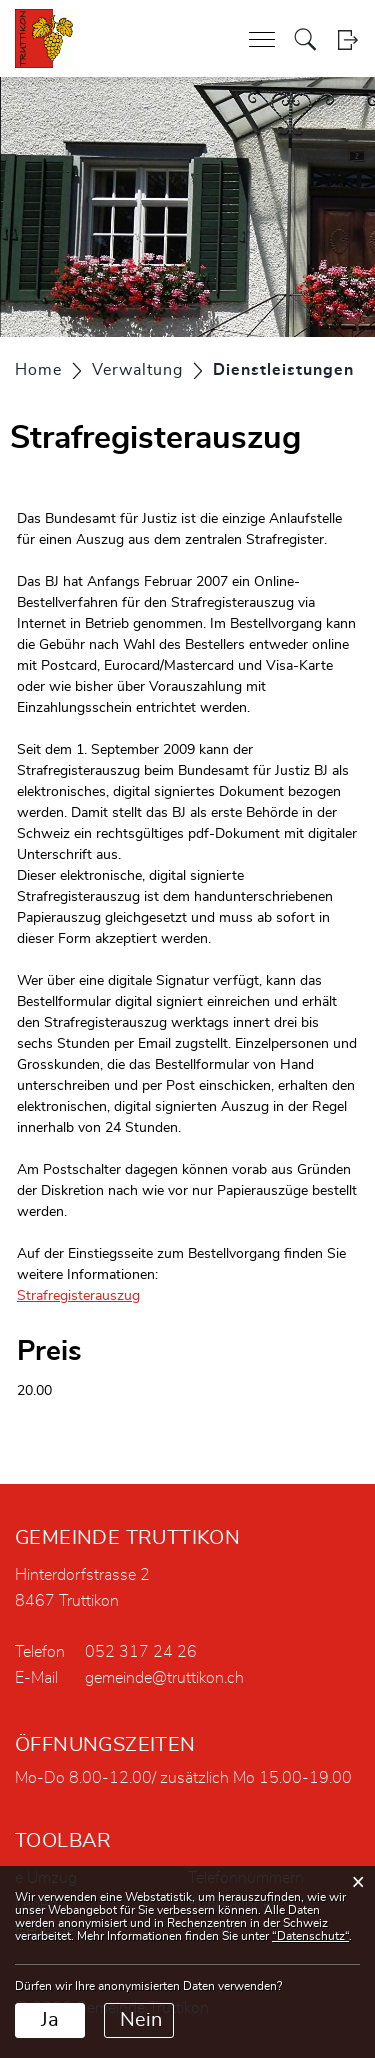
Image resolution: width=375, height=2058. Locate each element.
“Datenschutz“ (310, 1936)
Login (347, 39)
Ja (50, 2020)
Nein (141, 2020)
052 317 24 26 (141, 1652)
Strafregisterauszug (87, 1296)
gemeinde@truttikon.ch (164, 1678)
